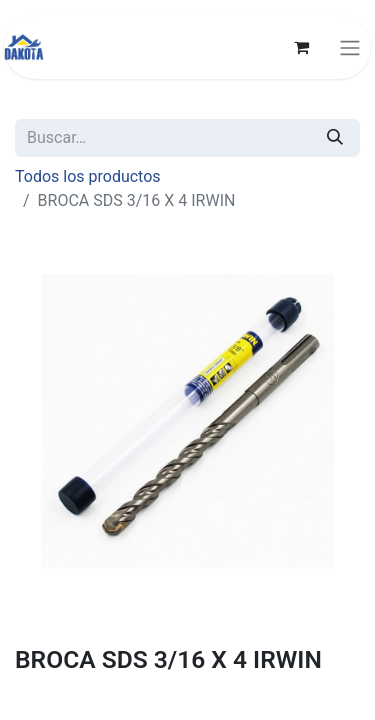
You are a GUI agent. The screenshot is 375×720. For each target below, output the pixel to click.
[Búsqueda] (335, 138)
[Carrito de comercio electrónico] (301, 47)
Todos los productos (88, 176)
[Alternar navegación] (350, 47)
